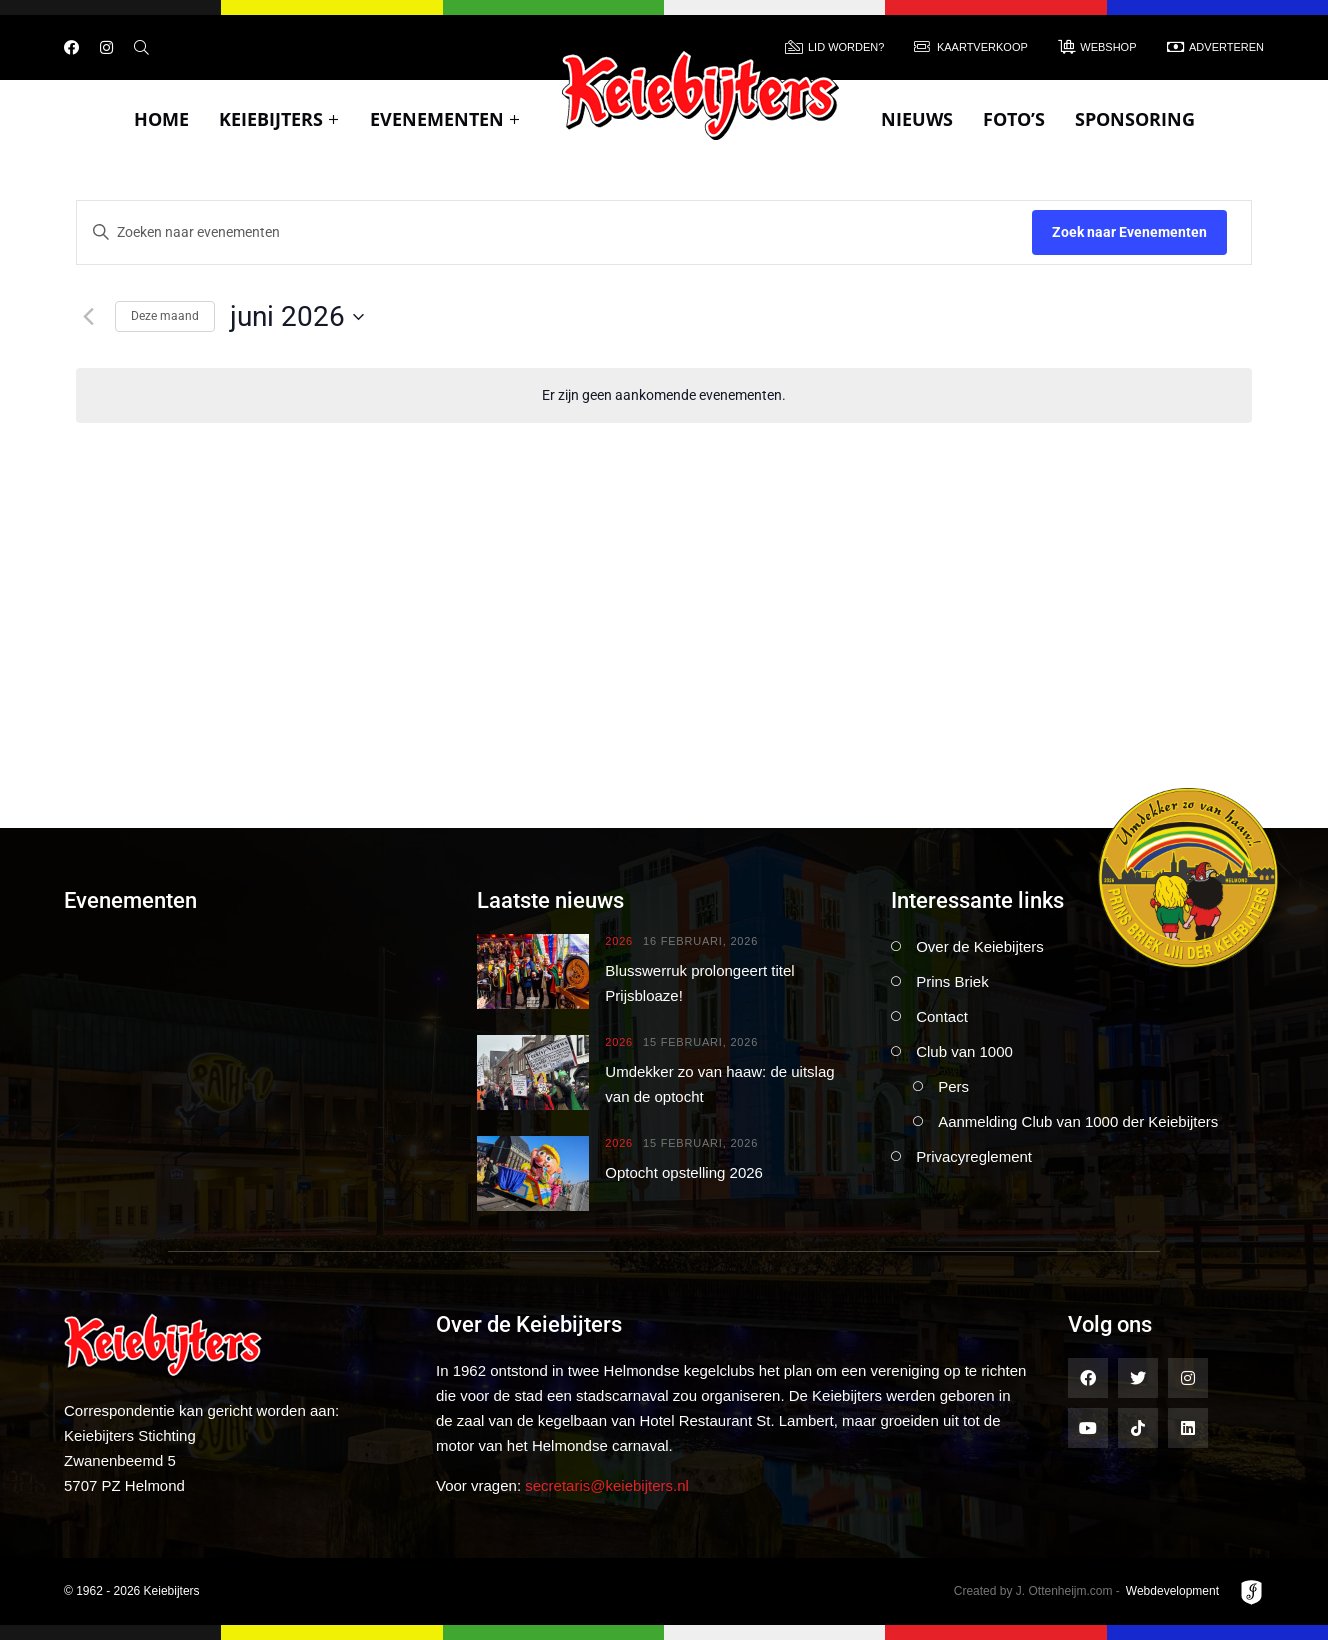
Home (161, 119)
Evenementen (445, 119)
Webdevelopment (1172, 1591)
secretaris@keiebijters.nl (607, 1485)
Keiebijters (279, 119)
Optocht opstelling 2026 (684, 1172)
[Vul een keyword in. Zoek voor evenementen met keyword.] (554, 232)
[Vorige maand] (88, 317)
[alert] (664, 395)
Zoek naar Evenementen (1129, 232)
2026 (619, 941)
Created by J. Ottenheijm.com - (1037, 1591)
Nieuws (917, 119)
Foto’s (1014, 119)
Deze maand (165, 316)
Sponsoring (1135, 119)
